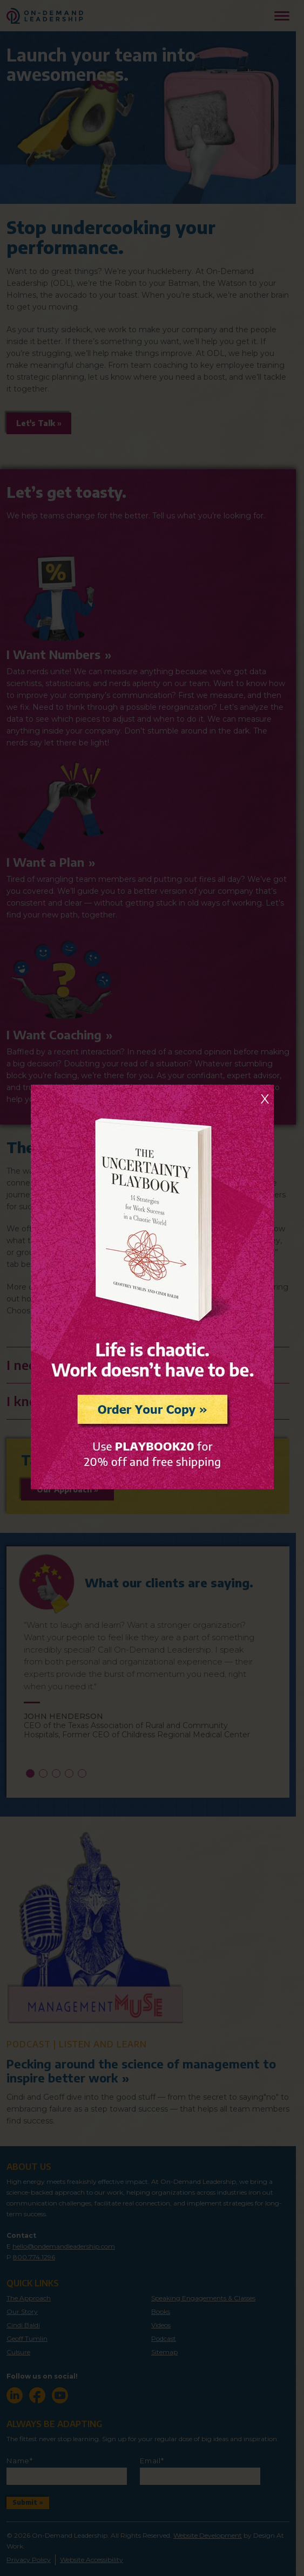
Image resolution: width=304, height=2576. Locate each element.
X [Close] (264, 1099)
